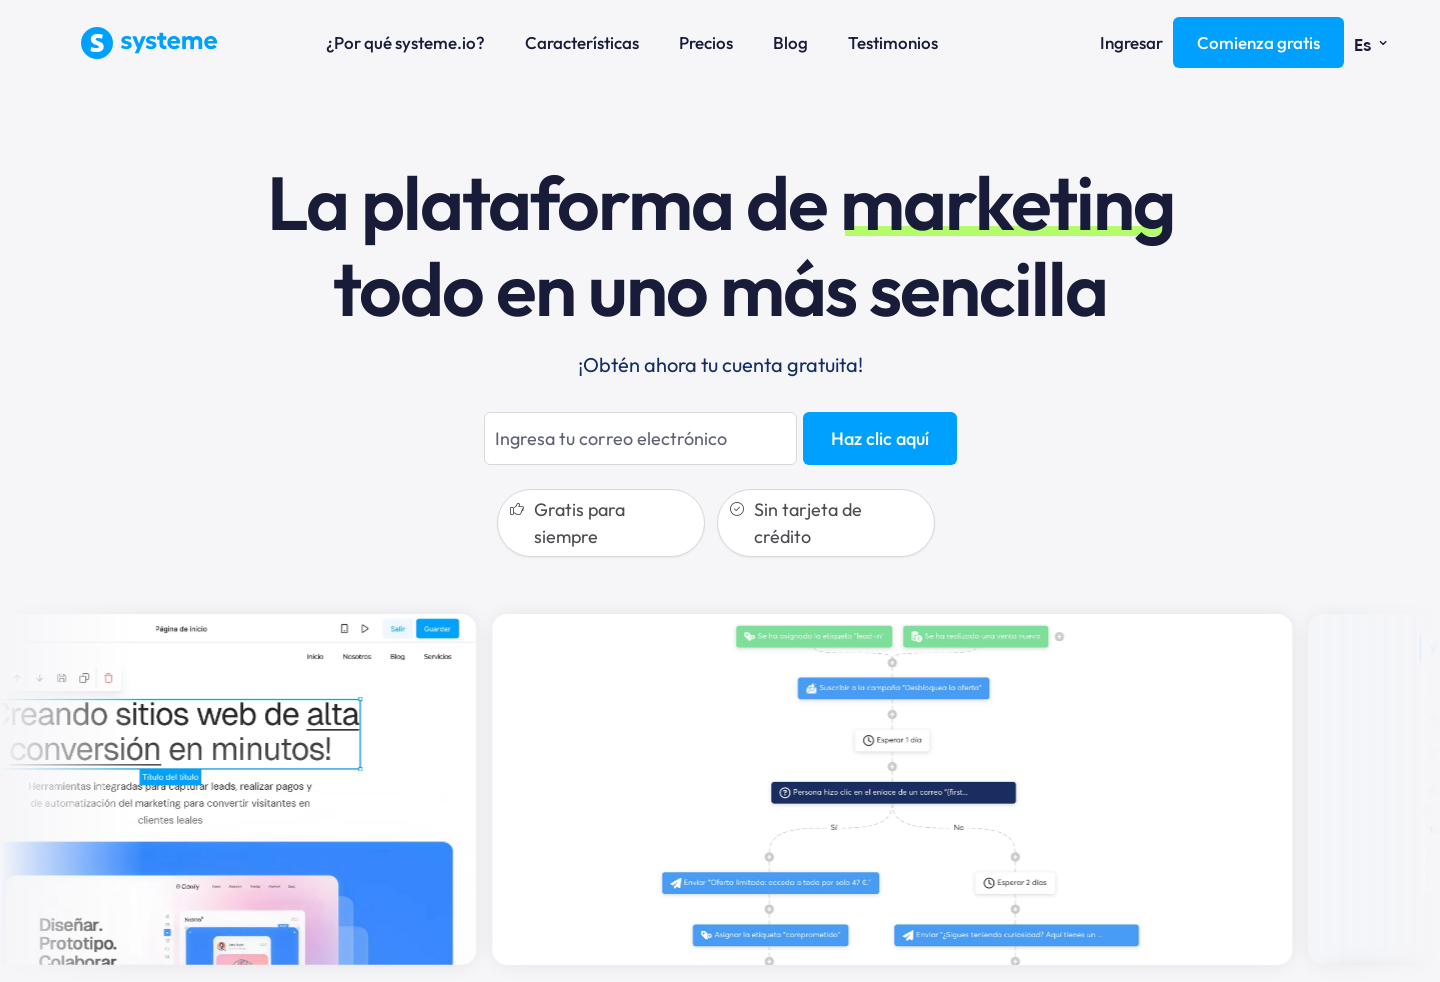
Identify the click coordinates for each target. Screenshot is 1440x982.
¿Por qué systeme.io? (405, 42)
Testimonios (893, 42)
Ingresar (1131, 42)
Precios (706, 42)
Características (582, 42)
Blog (790, 42)
